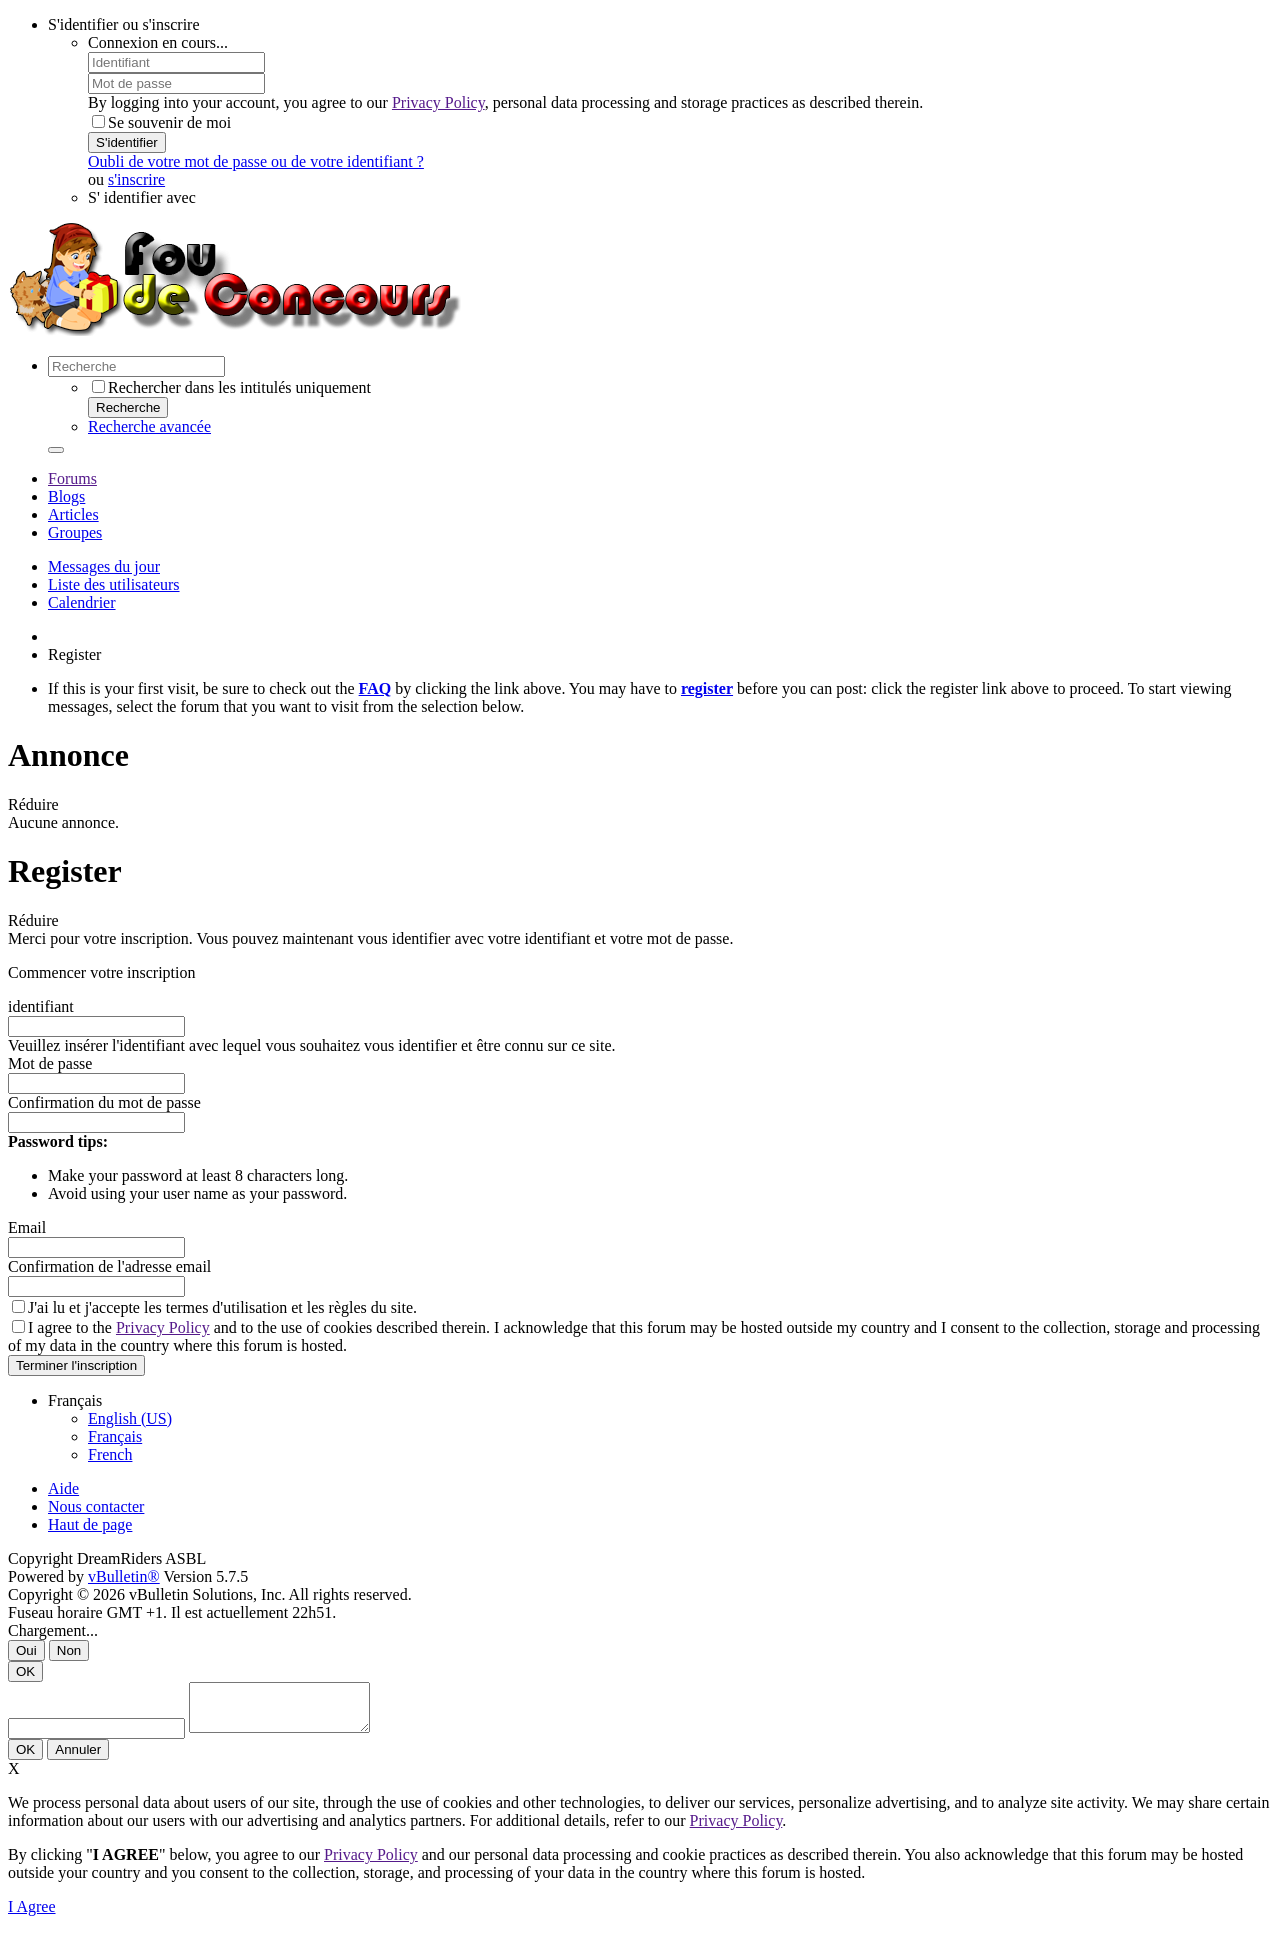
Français (115, 1436)
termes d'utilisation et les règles (266, 1307)
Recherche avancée (149, 426)
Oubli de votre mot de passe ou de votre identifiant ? (256, 161)
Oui (26, 1650)
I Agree (32, 1915)
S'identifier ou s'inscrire (124, 24)
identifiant (41, 1006)
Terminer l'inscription (76, 1365)
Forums (72, 478)
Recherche (128, 407)
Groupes (75, 532)
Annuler (78, 1758)
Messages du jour (104, 566)
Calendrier (82, 602)
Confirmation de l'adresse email (109, 1266)
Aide (63, 1488)
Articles (73, 514)
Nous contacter (96, 1506)
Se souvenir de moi (161, 122)
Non (69, 1650)
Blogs (66, 496)
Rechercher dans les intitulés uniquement (231, 387)
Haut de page (90, 1524)
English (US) (130, 1418)
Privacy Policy (438, 102)
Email (27, 1227)
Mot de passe (50, 1063)
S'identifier (127, 142)
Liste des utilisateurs (114, 584)
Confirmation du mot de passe (104, 1102)
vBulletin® (124, 1576)
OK (25, 1671)
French (110, 1454)
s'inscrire (136, 179)
